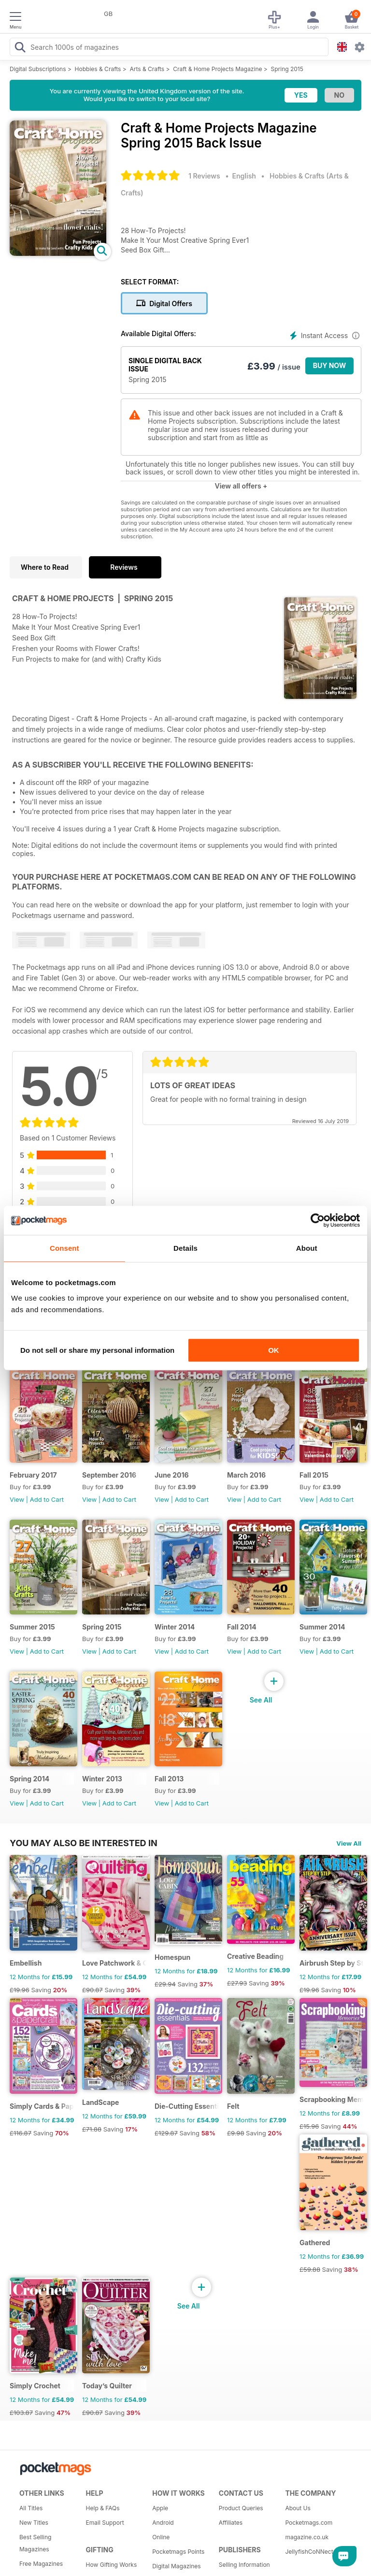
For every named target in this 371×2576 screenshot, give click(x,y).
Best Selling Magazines (35, 2543)
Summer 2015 (32, 1627)
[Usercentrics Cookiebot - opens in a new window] (317, 1220)
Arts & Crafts (146, 69)
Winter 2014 (175, 1627)
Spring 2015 (287, 69)
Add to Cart (47, 1499)
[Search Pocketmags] (20, 48)
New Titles (33, 2522)
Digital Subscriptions (38, 69)
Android (162, 2522)
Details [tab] (185, 1248)
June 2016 (172, 1475)
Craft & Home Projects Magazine (217, 69)
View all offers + (240, 486)
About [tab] (306, 1248)
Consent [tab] (64, 1248)
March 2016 (246, 1475)
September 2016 (109, 1475)
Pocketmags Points (178, 2551)
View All (348, 1843)
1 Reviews (204, 176)
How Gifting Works (111, 2564)
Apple (160, 2508)
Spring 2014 (29, 1779)
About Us (297, 2508)
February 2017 (33, 1475)
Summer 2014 (322, 1627)
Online (161, 2537)
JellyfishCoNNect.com (315, 2551)
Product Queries (241, 2508)
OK (273, 1350)
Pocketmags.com (308, 2522)
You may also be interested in (83, 1843)
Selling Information (244, 2564)
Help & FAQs (103, 2508)
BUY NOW (329, 365)
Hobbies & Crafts (98, 69)
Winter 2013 (102, 1779)
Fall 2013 (169, 1779)
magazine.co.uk (306, 2537)
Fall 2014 (242, 1627)
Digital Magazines (176, 2566)
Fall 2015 (314, 1475)
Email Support (105, 2522)
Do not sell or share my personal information (97, 1350)
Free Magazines (41, 2563)
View (17, 1499)
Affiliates (231, 2522)
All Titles (31, 2508)
